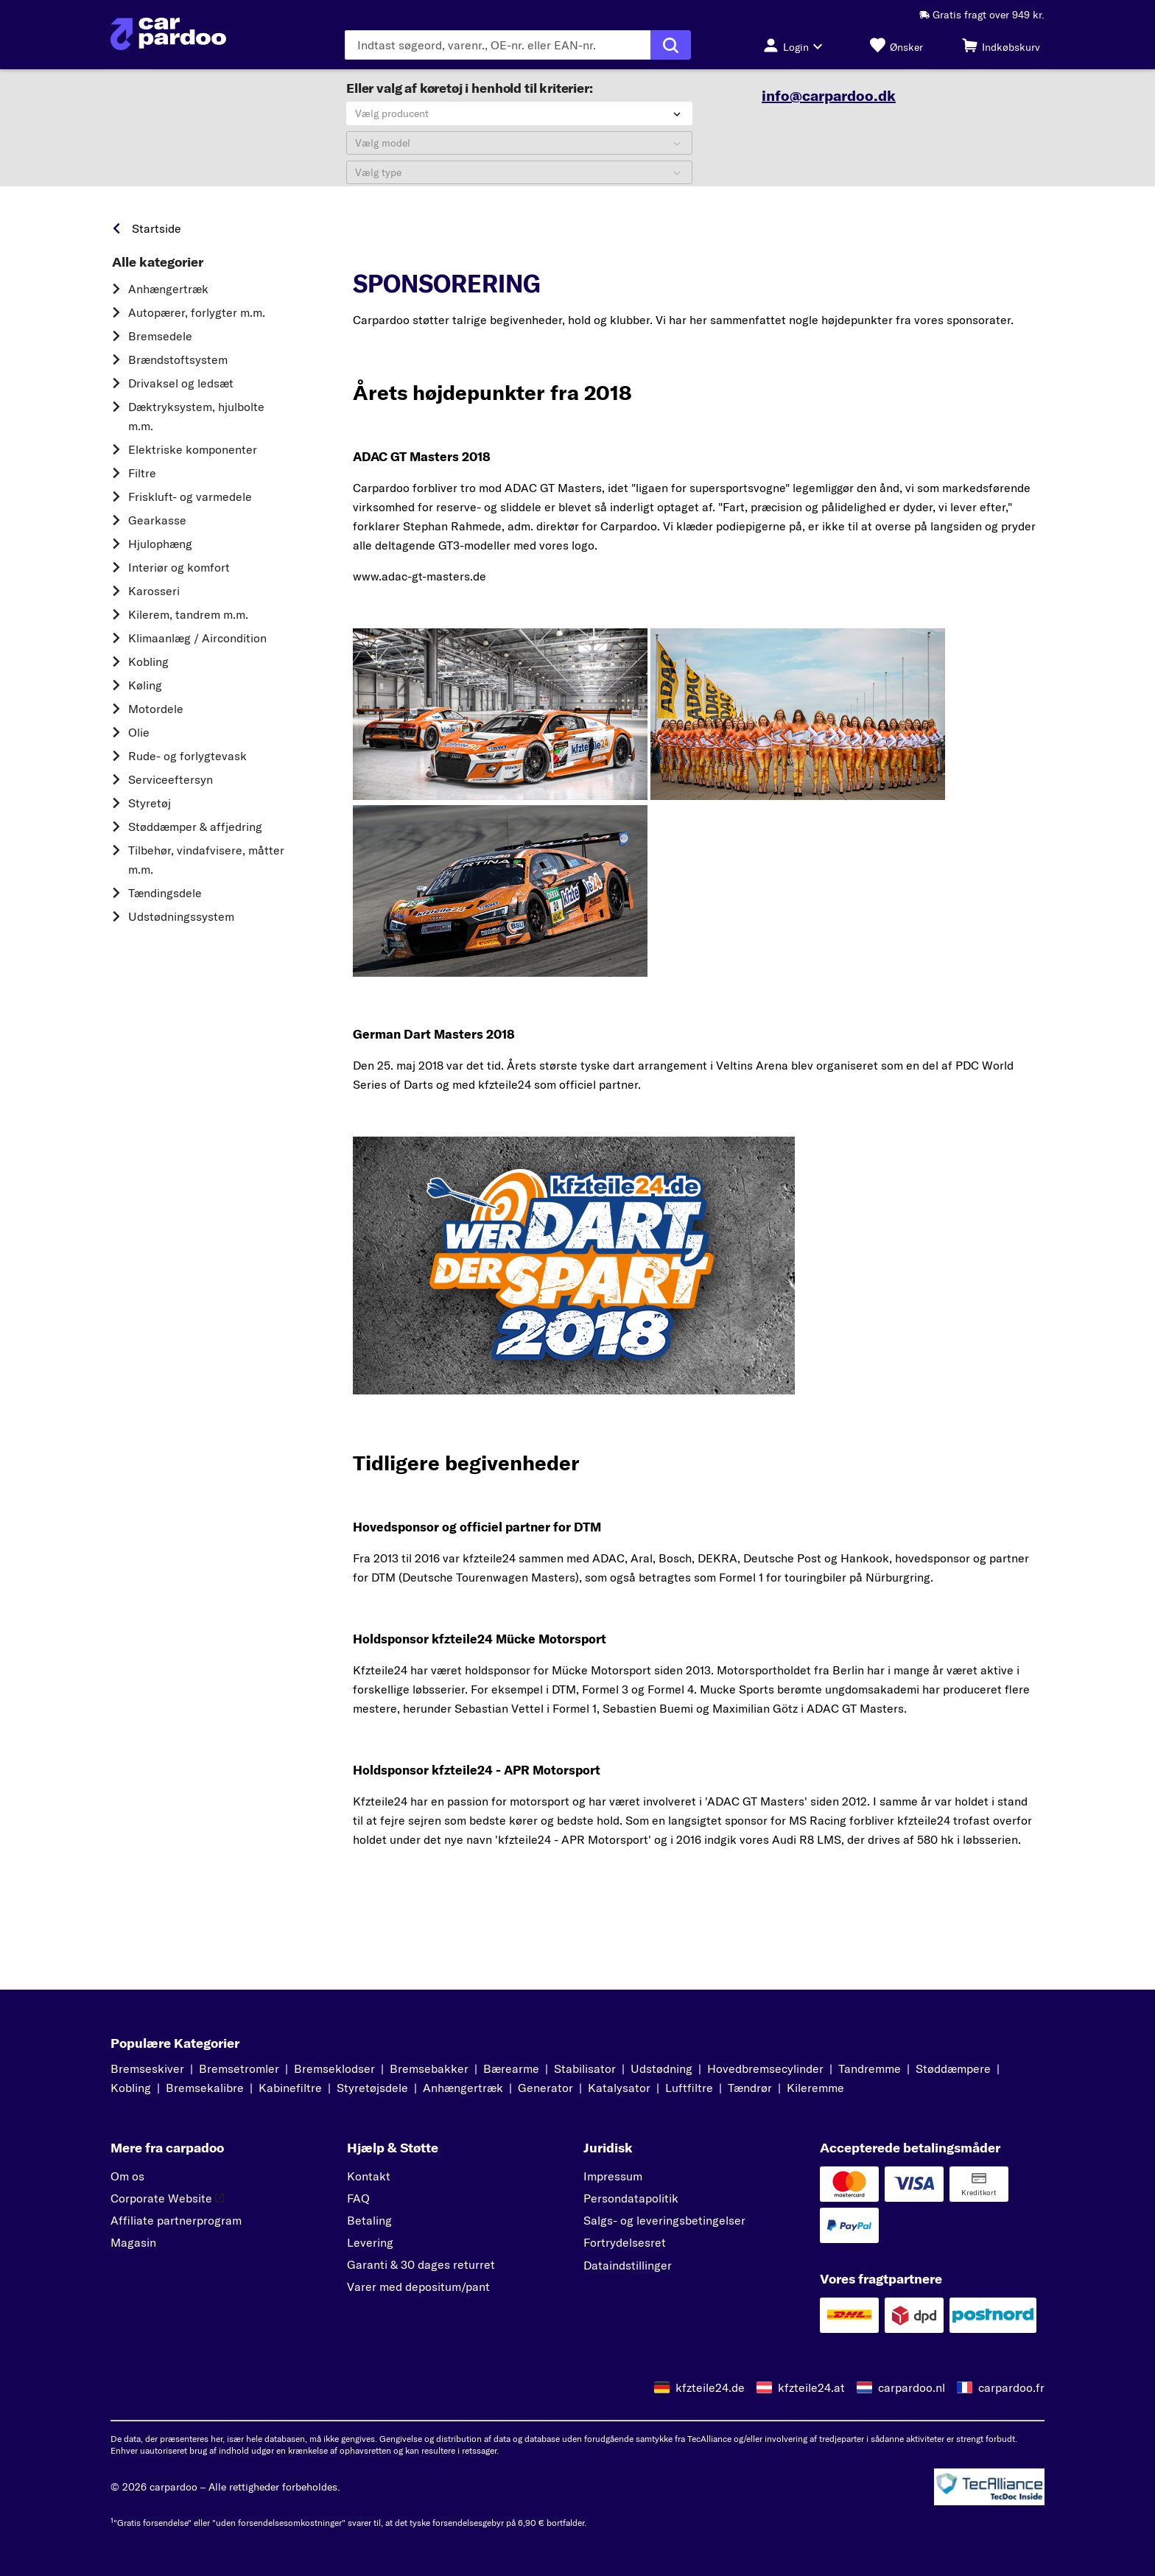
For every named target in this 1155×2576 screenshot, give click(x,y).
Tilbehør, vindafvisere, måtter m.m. (206, 869)
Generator (545, 2089)
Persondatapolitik (630, 2199)
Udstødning (661, 2070)
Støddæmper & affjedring (195, 836)
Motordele (155, 718)
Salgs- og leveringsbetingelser (664, 2221)
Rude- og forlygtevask (187, 765)
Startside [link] (156, 238)
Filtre (142, 482)
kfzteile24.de (710, 2388)
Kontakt (368, 2177)
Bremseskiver (147, 2070)
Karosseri (154, 600)
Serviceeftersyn (170, 789)
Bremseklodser (334, 2070)
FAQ (358, 2199)
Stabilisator (585, 2070)
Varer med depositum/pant (418, 2288)
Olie (139, 741)
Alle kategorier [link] (157, 271)
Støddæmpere (953, 2070)
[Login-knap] (797, 45)
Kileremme (815, 2089)
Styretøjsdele (372, 2089)
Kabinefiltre (290, 2089)
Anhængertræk (168, 298)
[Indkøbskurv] (1001, 45)
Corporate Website (167, 2199)
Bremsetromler (239, 2070)
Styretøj (149, 812)
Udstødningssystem (181, 926)
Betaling (369, 2221)
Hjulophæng (160, 553)
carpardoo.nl (911, 2388)
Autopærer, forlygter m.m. (196, 322)
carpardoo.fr (1011, 2388)
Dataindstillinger (627, 2266)
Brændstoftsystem (178, 369)
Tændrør (750, 2089)
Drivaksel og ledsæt (181, 392)
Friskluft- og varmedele (190, 506)
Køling (145, 694)
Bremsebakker (429, 2070)
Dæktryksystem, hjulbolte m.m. (196, 426)
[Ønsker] (896, 45)
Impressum (612, 2177)
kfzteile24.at (811, 2388)
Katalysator (619, 2089)
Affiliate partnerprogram (176, 2221)
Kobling (148, 671)
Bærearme (511, 2070)
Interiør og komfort (179, 576)
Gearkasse (157, 529)
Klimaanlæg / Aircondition (197, 647)
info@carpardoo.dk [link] (829, 96)
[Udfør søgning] (670, 45)
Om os (127, 2177)
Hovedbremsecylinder (765, 2070)
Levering (370, 2243)
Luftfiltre (689, 2089)
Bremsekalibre (205, 2089)
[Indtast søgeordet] (497, 45)
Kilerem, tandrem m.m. (188, 624)
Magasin (133, 2243)
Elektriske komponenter (192, 459)
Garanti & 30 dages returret (421, 2266)
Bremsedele (160, 345)
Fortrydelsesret (624, 2243)
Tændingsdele (165, 902)
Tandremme (869, 2070)
